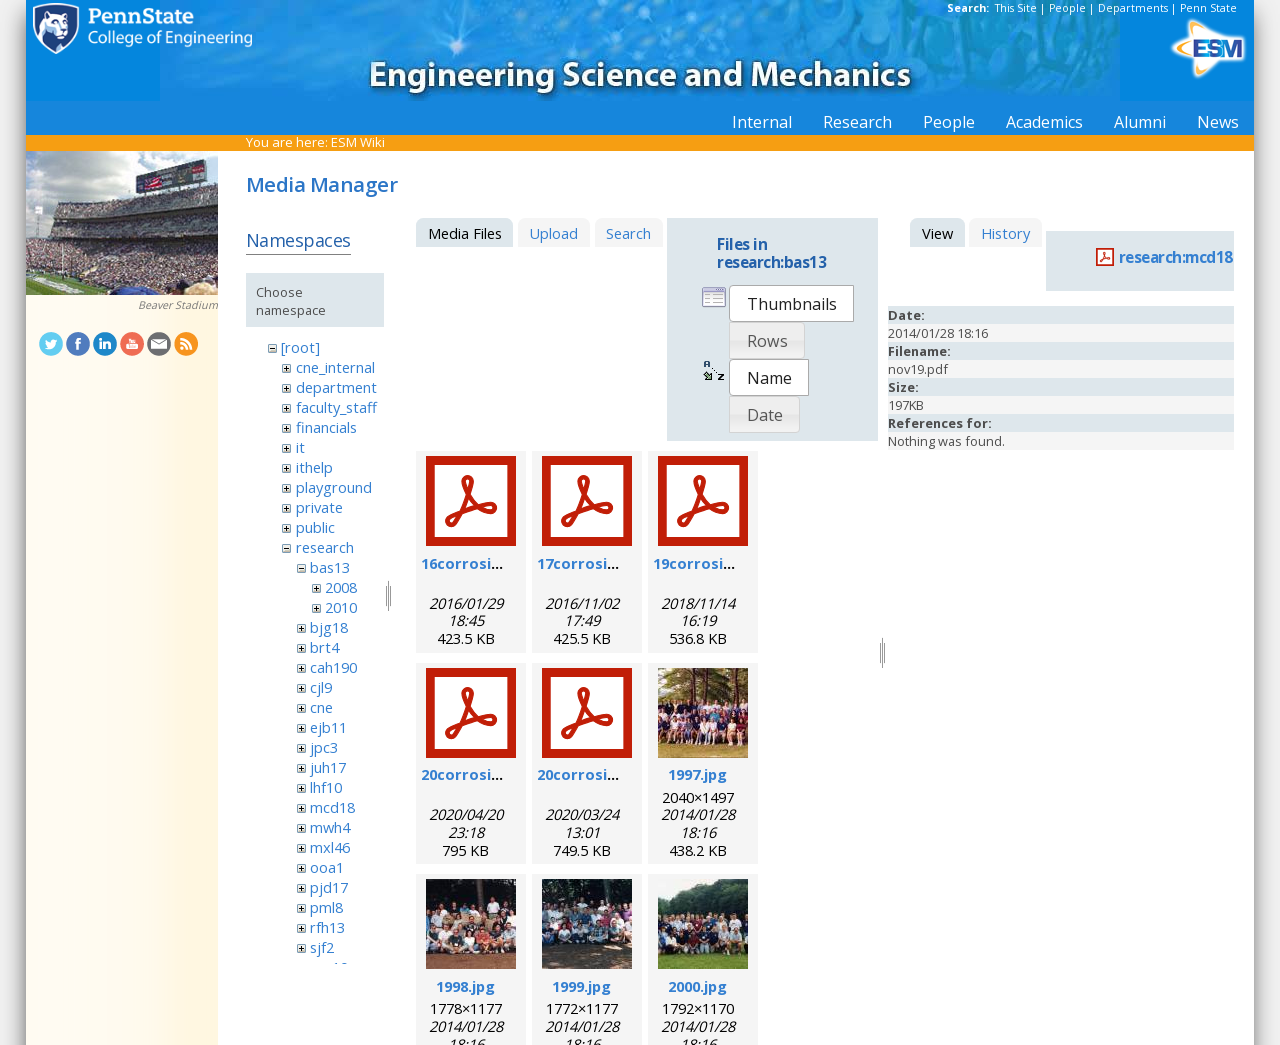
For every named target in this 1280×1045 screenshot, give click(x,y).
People (1067, 8)
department (336, 387)
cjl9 (321, 687)
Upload (553, 233)
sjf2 (322, 947)
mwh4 (330, 827)
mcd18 (332, 807)
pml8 (326, 907)
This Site (1016, 8)
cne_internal (335, 367)
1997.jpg (697, 774)
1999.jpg (581, 986)
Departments (1133, 8)
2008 (341, 587)
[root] (300, 347)
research (325, 547)
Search (628, 233)
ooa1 (327, 867)
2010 (341, 607)
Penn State (1208, 8)
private (319, 507)
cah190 (333, 667)
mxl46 (330, 847)
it (300, 447)
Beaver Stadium (178, 305)
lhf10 (326, 787)
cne (321, 707)
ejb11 (328, 727)
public (315, 527)
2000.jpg (697, 986)
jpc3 (324, 747)
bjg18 (329, 627)
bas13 (330, 567)
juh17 (328, 767)
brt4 (324, 647)
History (1005, 233)
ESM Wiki (358, 142)
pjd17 (329, 887)
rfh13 (327, 927)
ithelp (314, 467)
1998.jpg (465, 986)
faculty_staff (336, 407)
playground (334, 487)
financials (326, 427)
